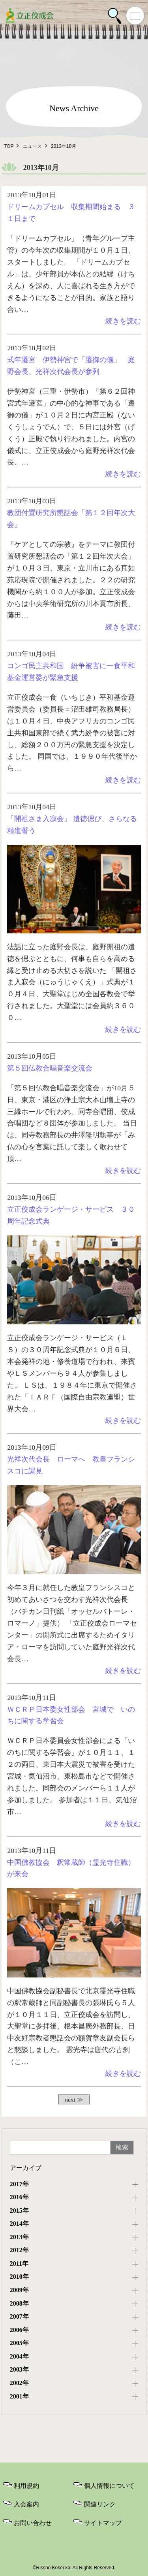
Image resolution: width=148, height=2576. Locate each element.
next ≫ (74, 2099)
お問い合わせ (33, 2522)
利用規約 (26, 2485)
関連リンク (100, 2504)
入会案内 (26, 2504)
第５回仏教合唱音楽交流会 (49, 1068)
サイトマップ (103, 2522)
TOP (8, 146)
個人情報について (109, 2485)
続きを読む (123, 321)
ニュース (32, 146)
